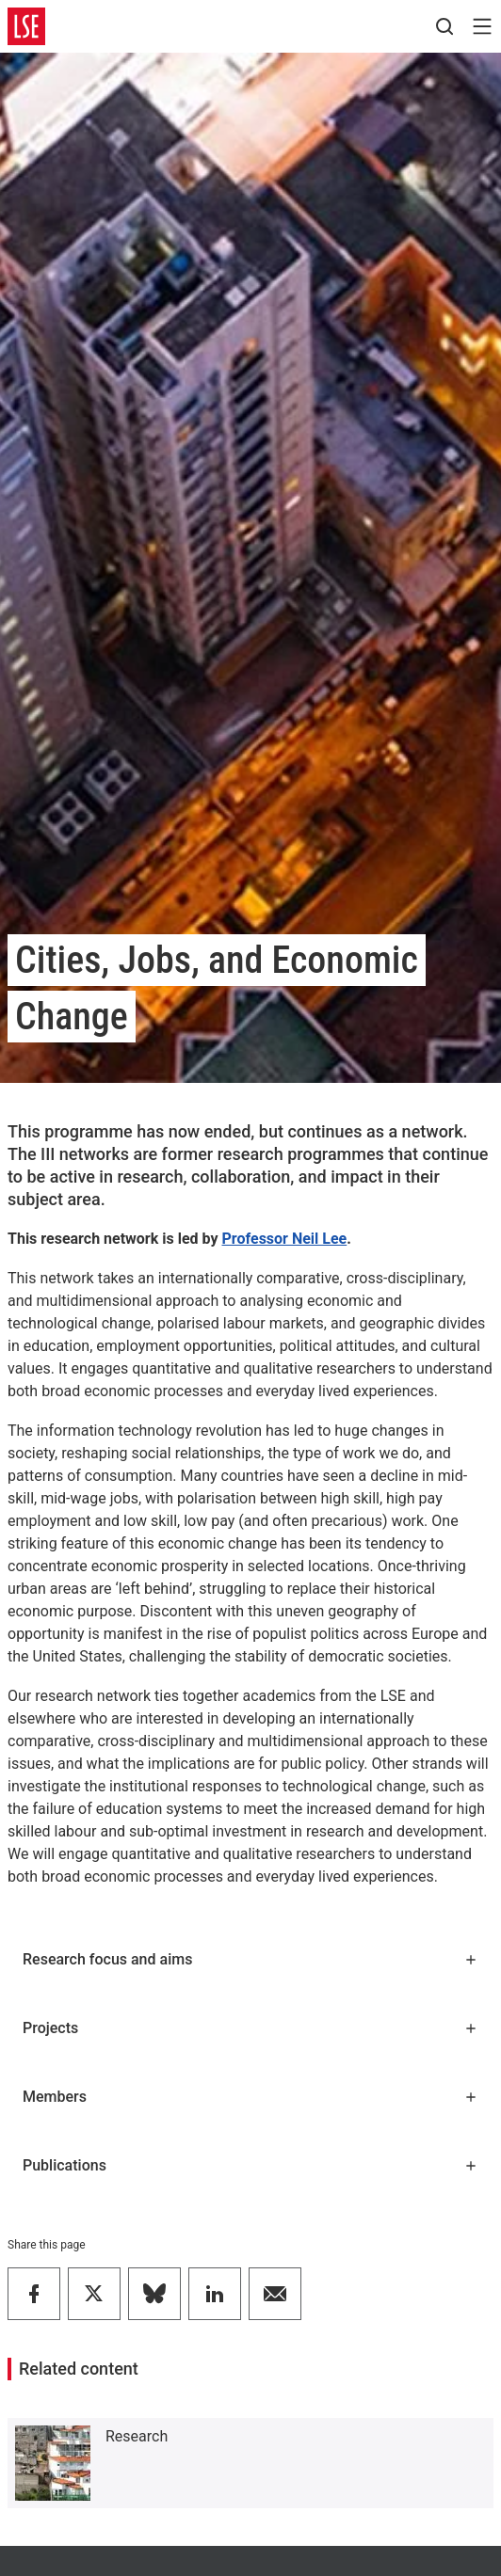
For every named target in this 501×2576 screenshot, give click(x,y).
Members (250, 2097)
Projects (250, 2028)
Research (136, 2436)
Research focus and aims (250, 1959)
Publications (250, 2165)
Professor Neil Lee (284, 1239)
